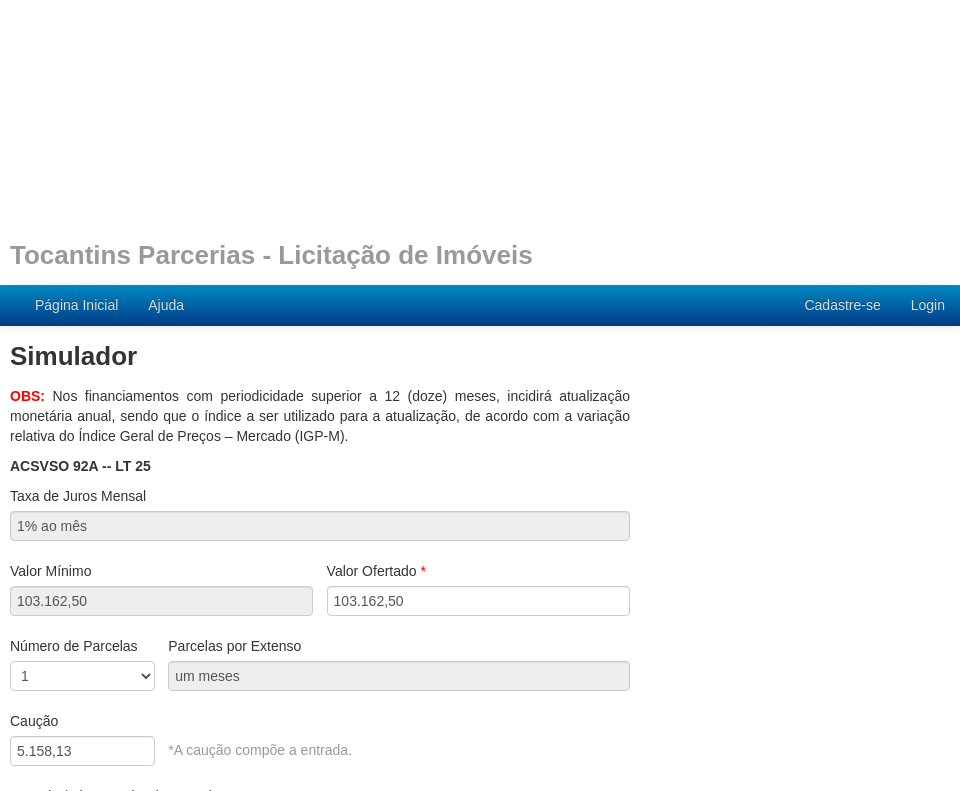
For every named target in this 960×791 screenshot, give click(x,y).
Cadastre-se (842, 305)
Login (928, 305)
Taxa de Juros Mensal (78, 496)
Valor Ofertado (376, 571)
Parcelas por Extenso (234, 646)
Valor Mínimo (50, 571)
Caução (34, 721)
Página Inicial (76, 305)
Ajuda (166, 305)
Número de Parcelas (74, 646)
